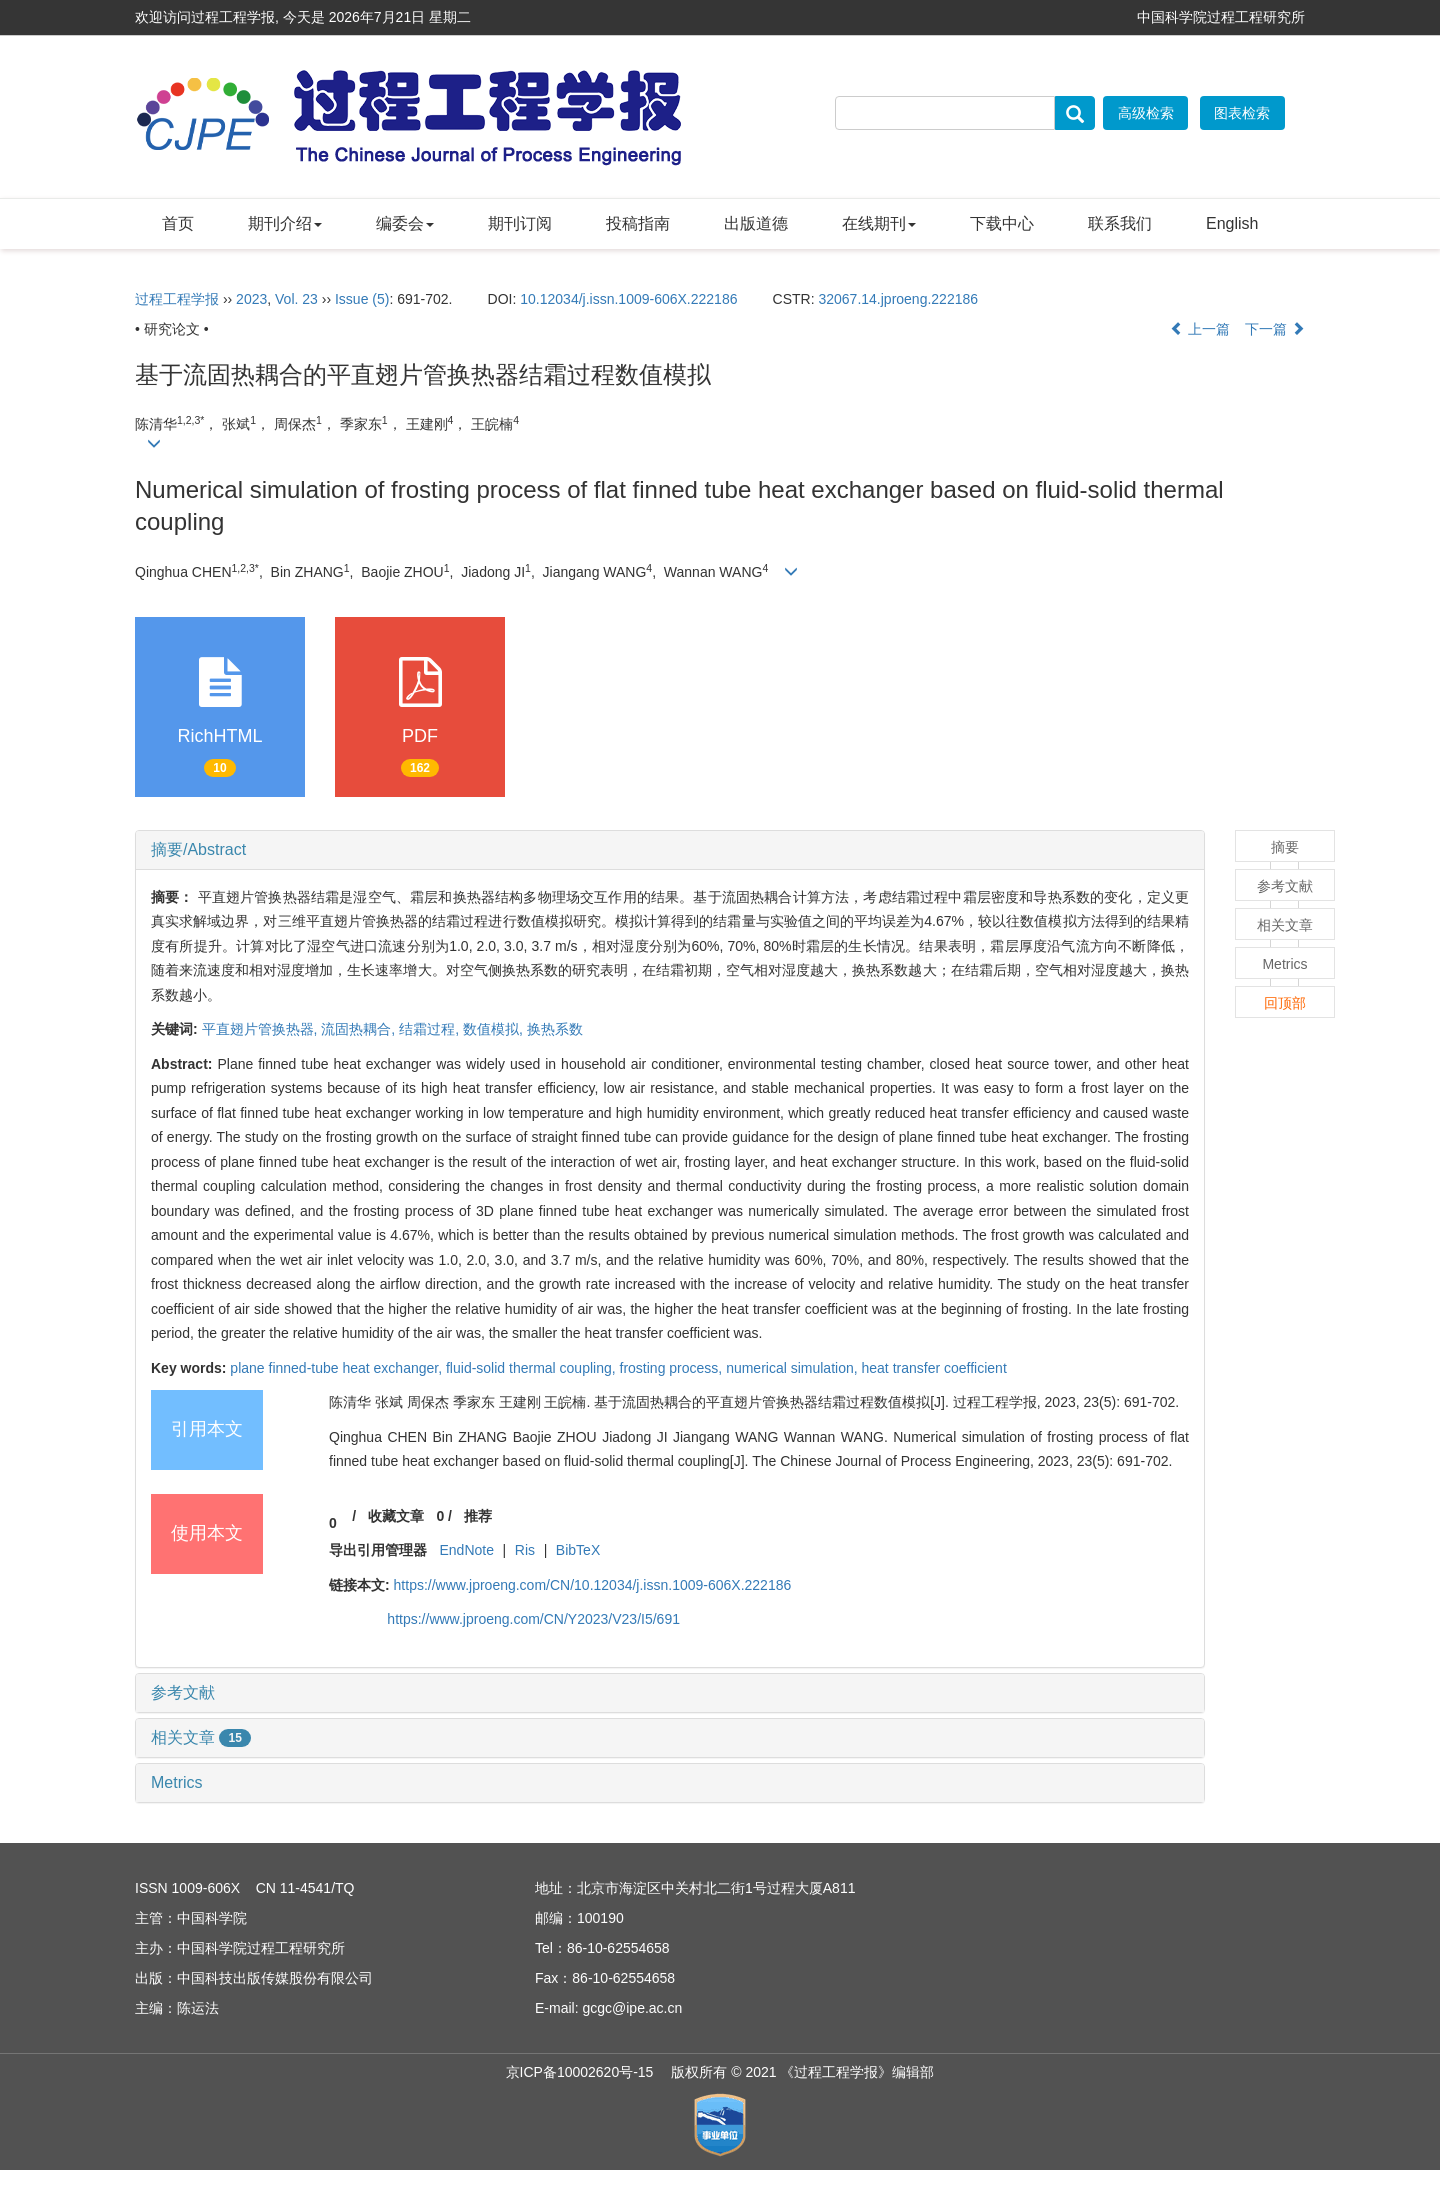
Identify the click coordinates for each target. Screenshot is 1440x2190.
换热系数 (555, 1029)
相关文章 (201, 1737)
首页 (178, 223)
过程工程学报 (177, 299)
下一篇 (1275, 329)
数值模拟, (495, 1029)
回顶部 (1285, 1003)
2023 (251, 299)
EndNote (466, 1550)
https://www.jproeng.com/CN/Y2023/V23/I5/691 (533, 1619)
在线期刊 (879, 223)
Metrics (177, 1782)
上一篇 (1200, 329)
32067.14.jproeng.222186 (898, 299)
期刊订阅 (520, 223)
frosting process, (673, 1368)
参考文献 (183, 1692)
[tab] (670, 850)
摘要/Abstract (198, 849)
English (1232, 223)
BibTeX (578, 1550)
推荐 (478, 1516)
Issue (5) (362, 299)
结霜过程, (431, 1029)
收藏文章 (396, 1516)
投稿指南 (638, 223)
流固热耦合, (360, 1029)
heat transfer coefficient (934, 1368)
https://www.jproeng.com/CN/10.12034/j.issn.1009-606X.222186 (593, 1585)
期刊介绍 (285, 223)
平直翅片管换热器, (262, 1029)
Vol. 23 (296, 299)
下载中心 (1002, 223)
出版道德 (756, 223)
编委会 (405, 223)
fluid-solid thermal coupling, (533, 1368)
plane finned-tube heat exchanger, (338, 1368)
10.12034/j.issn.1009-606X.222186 (628, 299)
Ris (525, 1550)
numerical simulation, (793, 1368)
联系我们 (1120, 223)
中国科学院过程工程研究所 (1221, 17)
